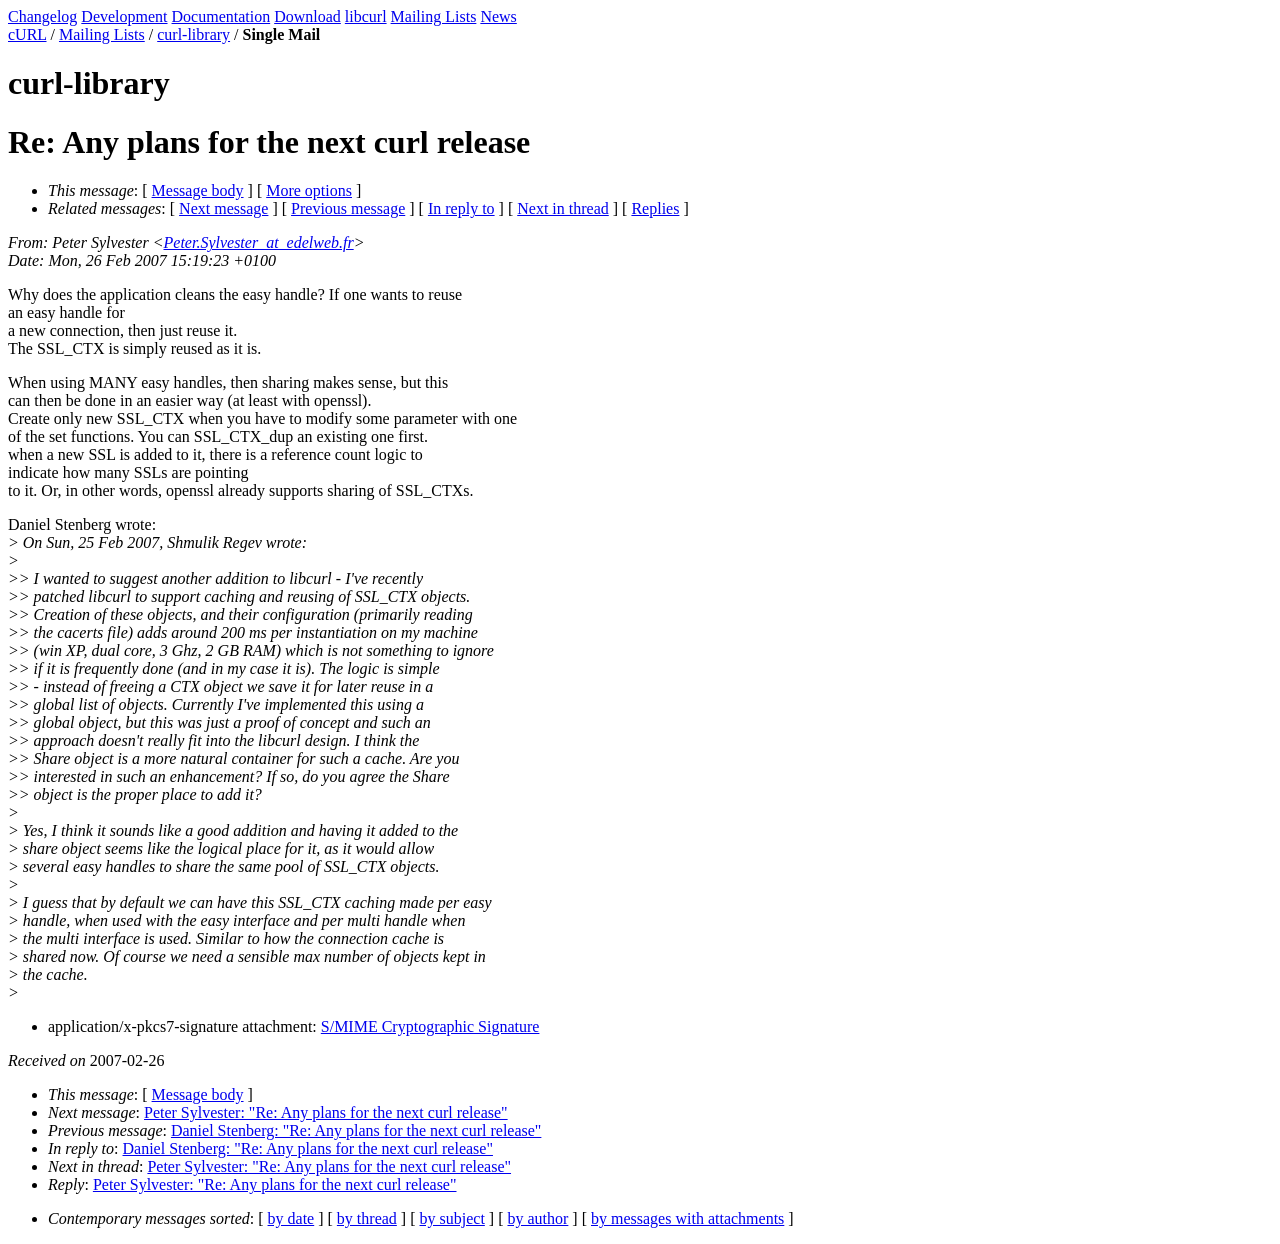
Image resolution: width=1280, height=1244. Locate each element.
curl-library (193, 34)
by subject (452, 1218)
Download (307, 16)
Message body (198, 190)
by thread (367, 1218)
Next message (223, 208)
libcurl (366, 16)
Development (124, 16)
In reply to (461, 208)
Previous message (348, 208)
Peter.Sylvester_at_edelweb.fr (259, 242)
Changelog (42, 16)
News (498, 16)
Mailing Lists (434, 16)
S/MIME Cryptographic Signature (430, 1026)
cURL (27, 34)
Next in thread (563, 208)
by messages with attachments (687, 1218)
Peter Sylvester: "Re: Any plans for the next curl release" (326, 1112)
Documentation (221, 16)
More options (309, 190)
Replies (655, 208)
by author (537, 1218)
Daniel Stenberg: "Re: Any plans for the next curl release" (356, 1130)
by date (291, 1218)
